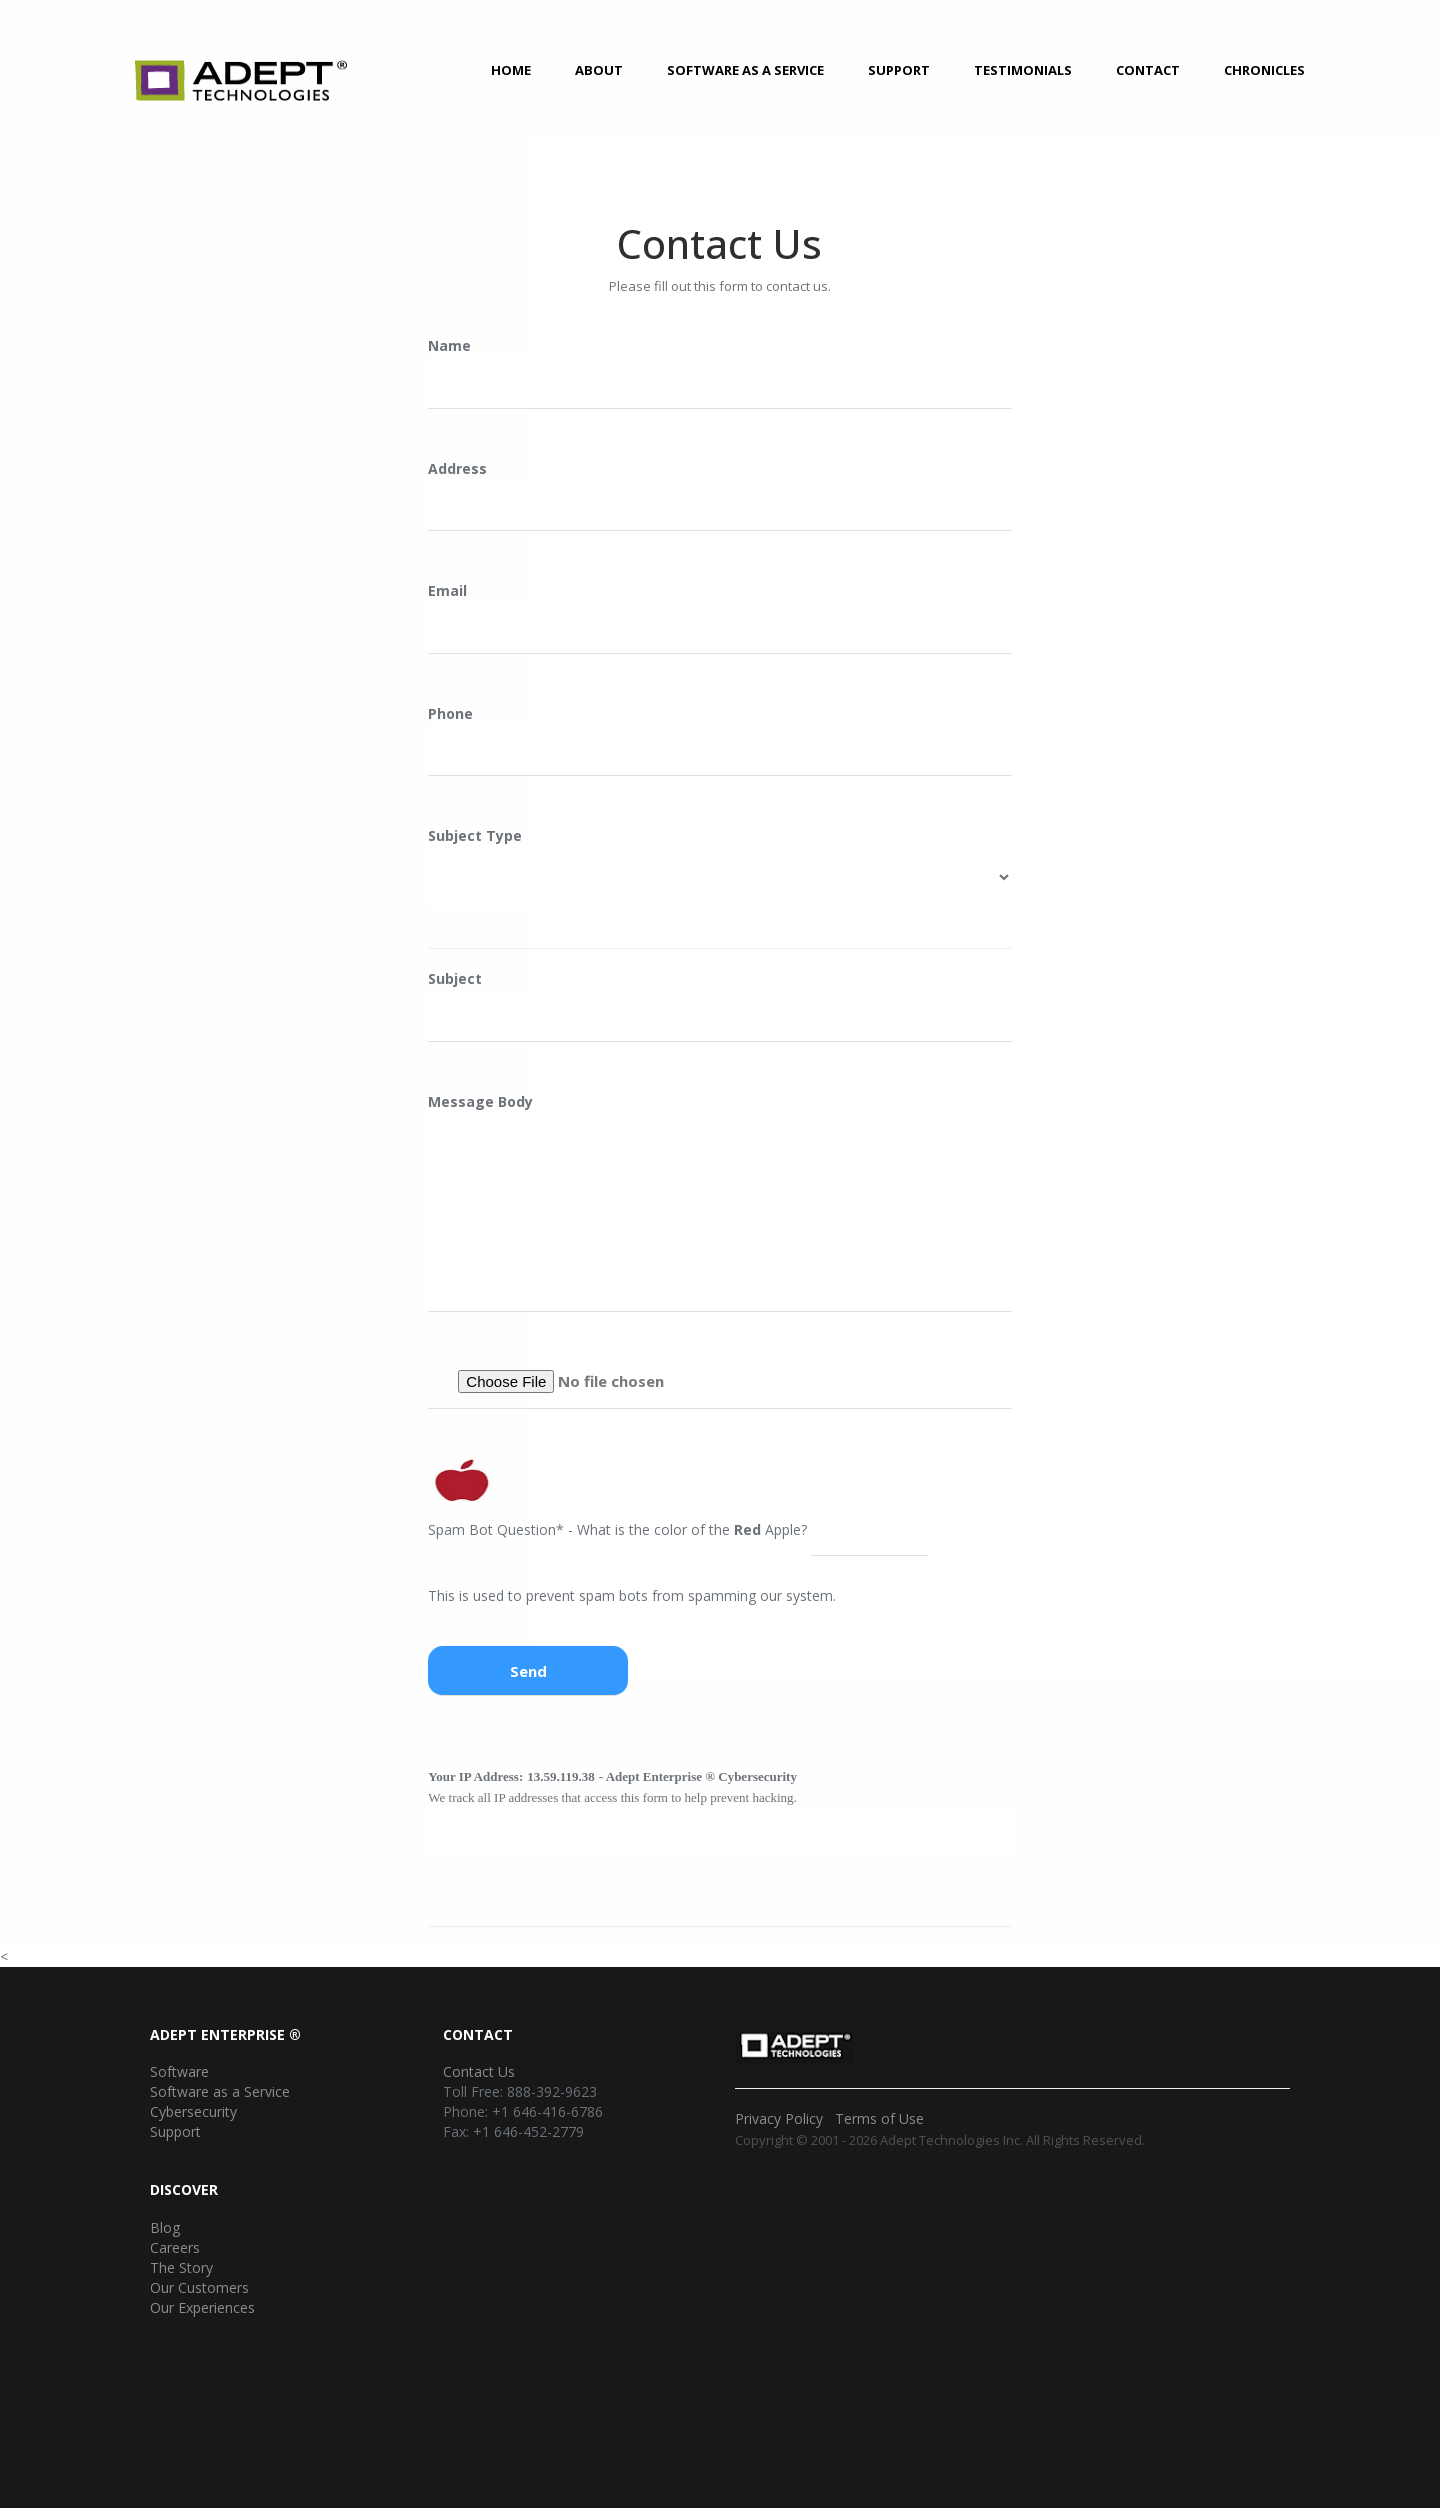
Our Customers (199, 2287)
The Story (181, 2267)
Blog (165, 2227)
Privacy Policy (779, 2118)
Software (179, 2071)
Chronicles (1264, 70)
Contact (1148, 70)
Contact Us (479, 2071)
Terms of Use (879, 2118)
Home (511, 70)
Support (899, 70)
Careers (175, 2247)
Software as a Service (745, 70)
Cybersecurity (193, 2111)
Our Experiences (202, 2307)
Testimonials (1023, 70)
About (599, 70)
